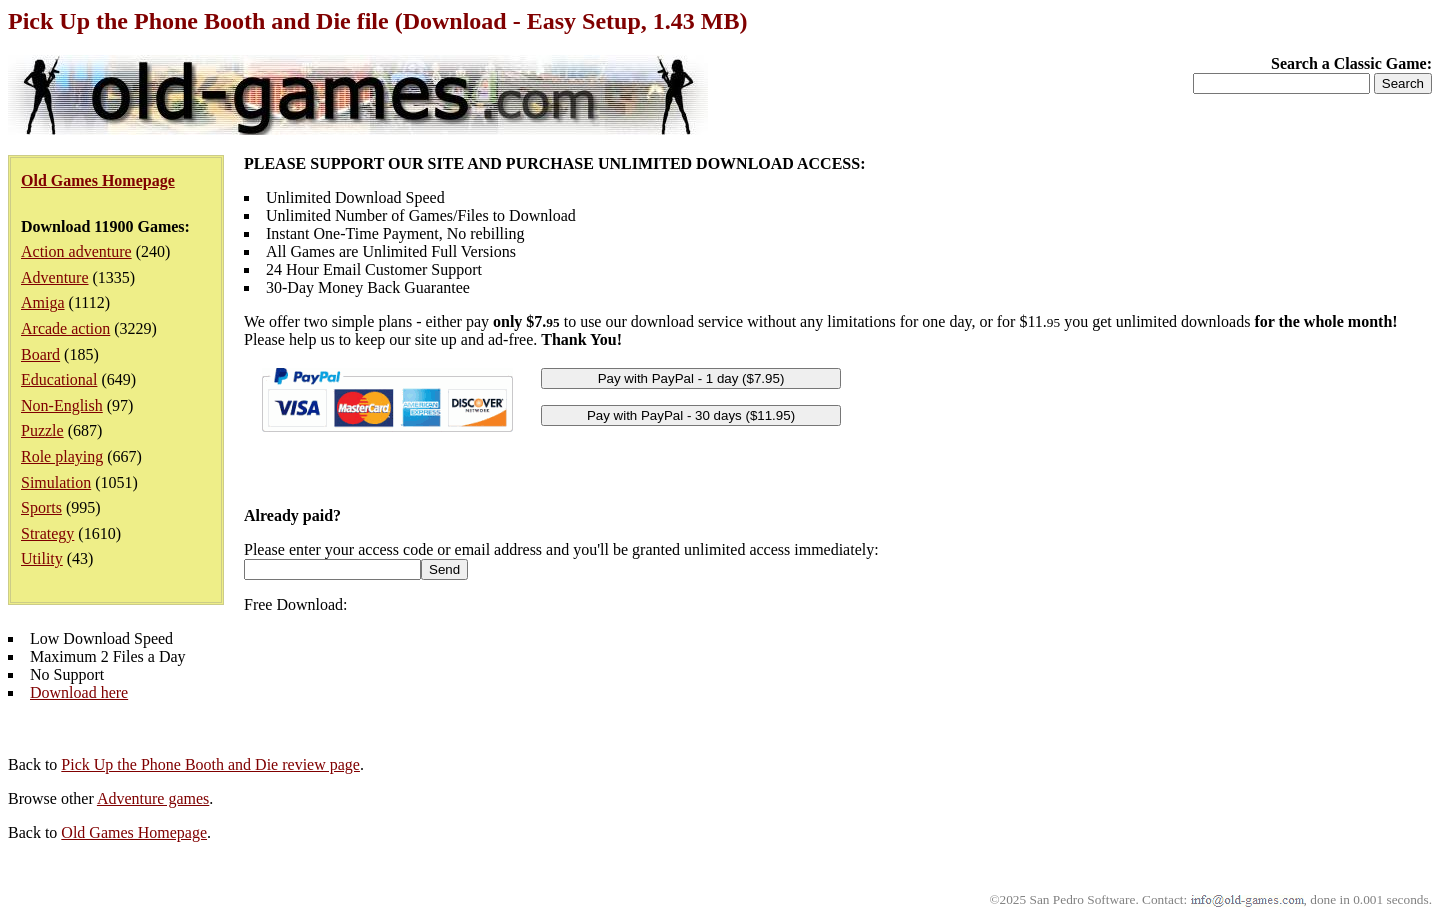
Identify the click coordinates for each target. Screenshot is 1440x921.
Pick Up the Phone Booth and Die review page (210, 764)
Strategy (47, 533)
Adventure (55, 277)
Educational (59, 379)
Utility (42, 558)
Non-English (62, 405)
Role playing (62, 456)
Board (40, 354)
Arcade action (65, 328)
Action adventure (76, 251)
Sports (41, 507)
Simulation (56, 482)
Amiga (43, 302)
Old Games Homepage (134, 832)
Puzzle (42, 430)
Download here (79, 692)
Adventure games (153, 798)
